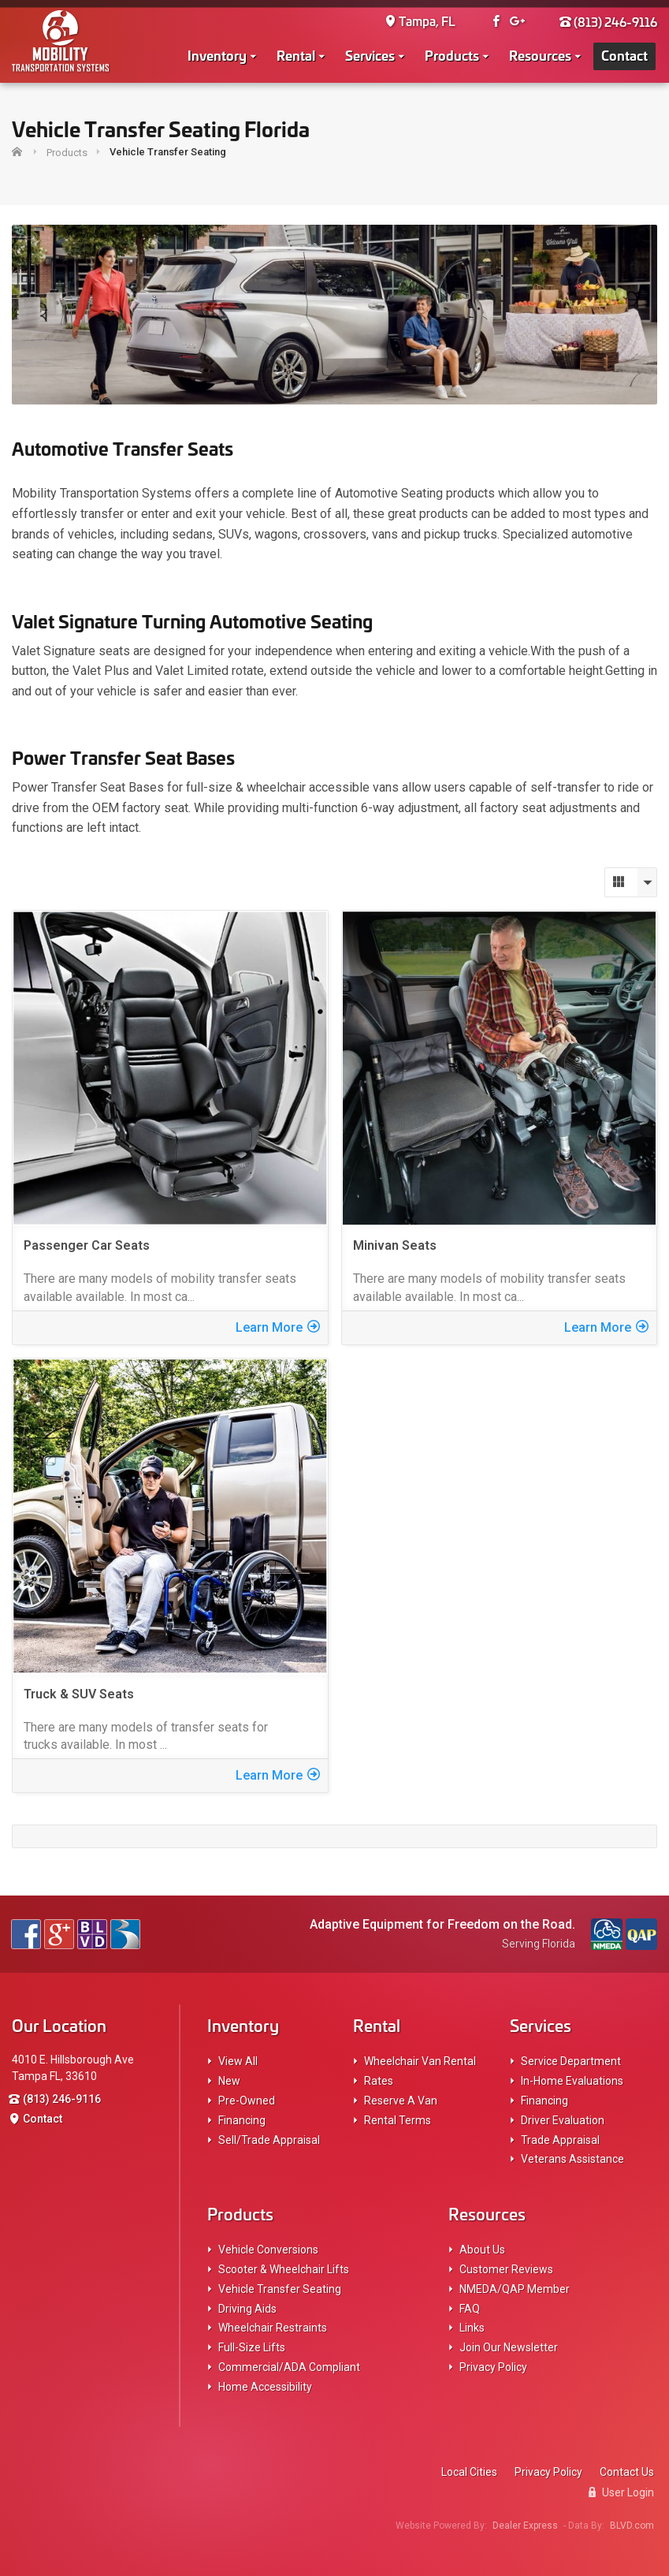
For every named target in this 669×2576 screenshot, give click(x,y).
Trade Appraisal (560, 2140)
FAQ (469, 2308)
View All (238, 2061)
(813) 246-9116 (608, 21)
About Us (482, 2249)
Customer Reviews (506, 2269)
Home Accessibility (265, 2386)
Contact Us (627, 2472)
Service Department (571, 2061)
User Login (621, 2492)
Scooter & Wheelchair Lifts (283, 2269)
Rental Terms (397, 2120)
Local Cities (469, 2472)
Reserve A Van (400, 2100)
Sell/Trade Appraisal (269, 2140)
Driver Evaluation (562, 2120)
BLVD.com (632, 2525)
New (229, 2081)
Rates (378, 2081)
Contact (624, 54)
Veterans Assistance (572, 2159)
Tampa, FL (420, 20)
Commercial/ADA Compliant (289, 2367)
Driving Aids (247, 2308)
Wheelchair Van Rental (420, 2061)
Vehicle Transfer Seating (279, 2289)
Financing (242, 2120)
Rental (296, 54)
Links (472, 2327)
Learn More (278, 1327)
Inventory (217, 54)
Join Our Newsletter (508, 2347)
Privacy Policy (493, 2367)
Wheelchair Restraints (272, 2327)
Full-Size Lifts (251, 2347)
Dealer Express (525, 2525)
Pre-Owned (246, 2100)
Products (452, 54)
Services (370, 54)
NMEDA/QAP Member (514, 2289)
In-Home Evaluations (572, 2081)
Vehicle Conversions (268, 2249)
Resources (540, 54)
